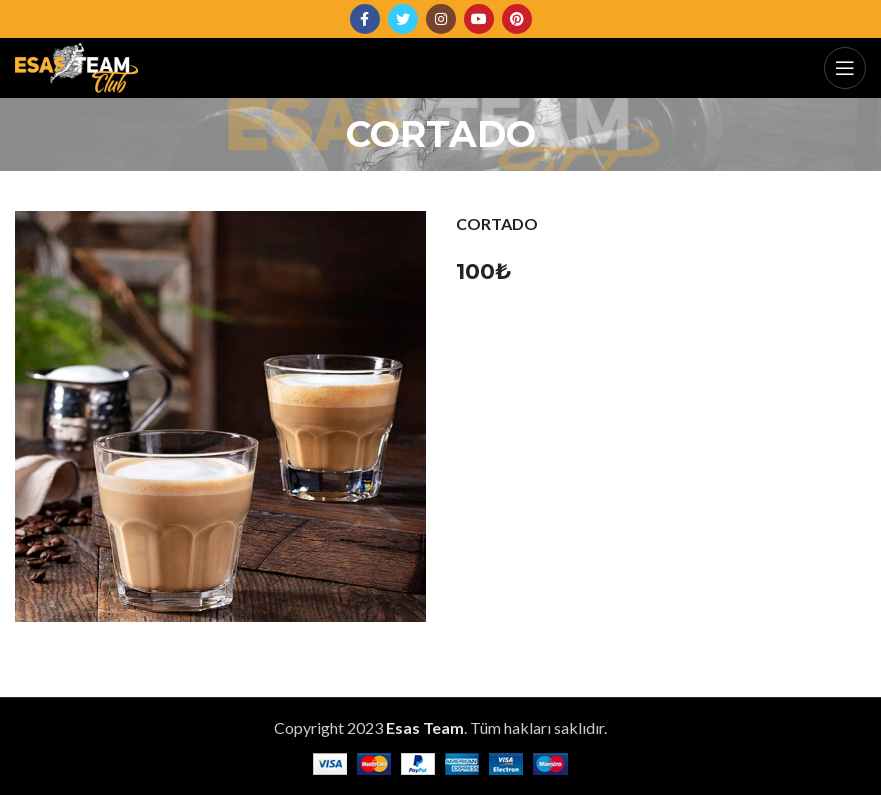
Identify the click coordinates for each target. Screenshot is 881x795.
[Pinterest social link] (517, 19)
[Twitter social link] (403, 19)
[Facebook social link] (365, 19)
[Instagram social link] (441, 19)
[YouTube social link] (479, 19)
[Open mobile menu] (845, 68)
